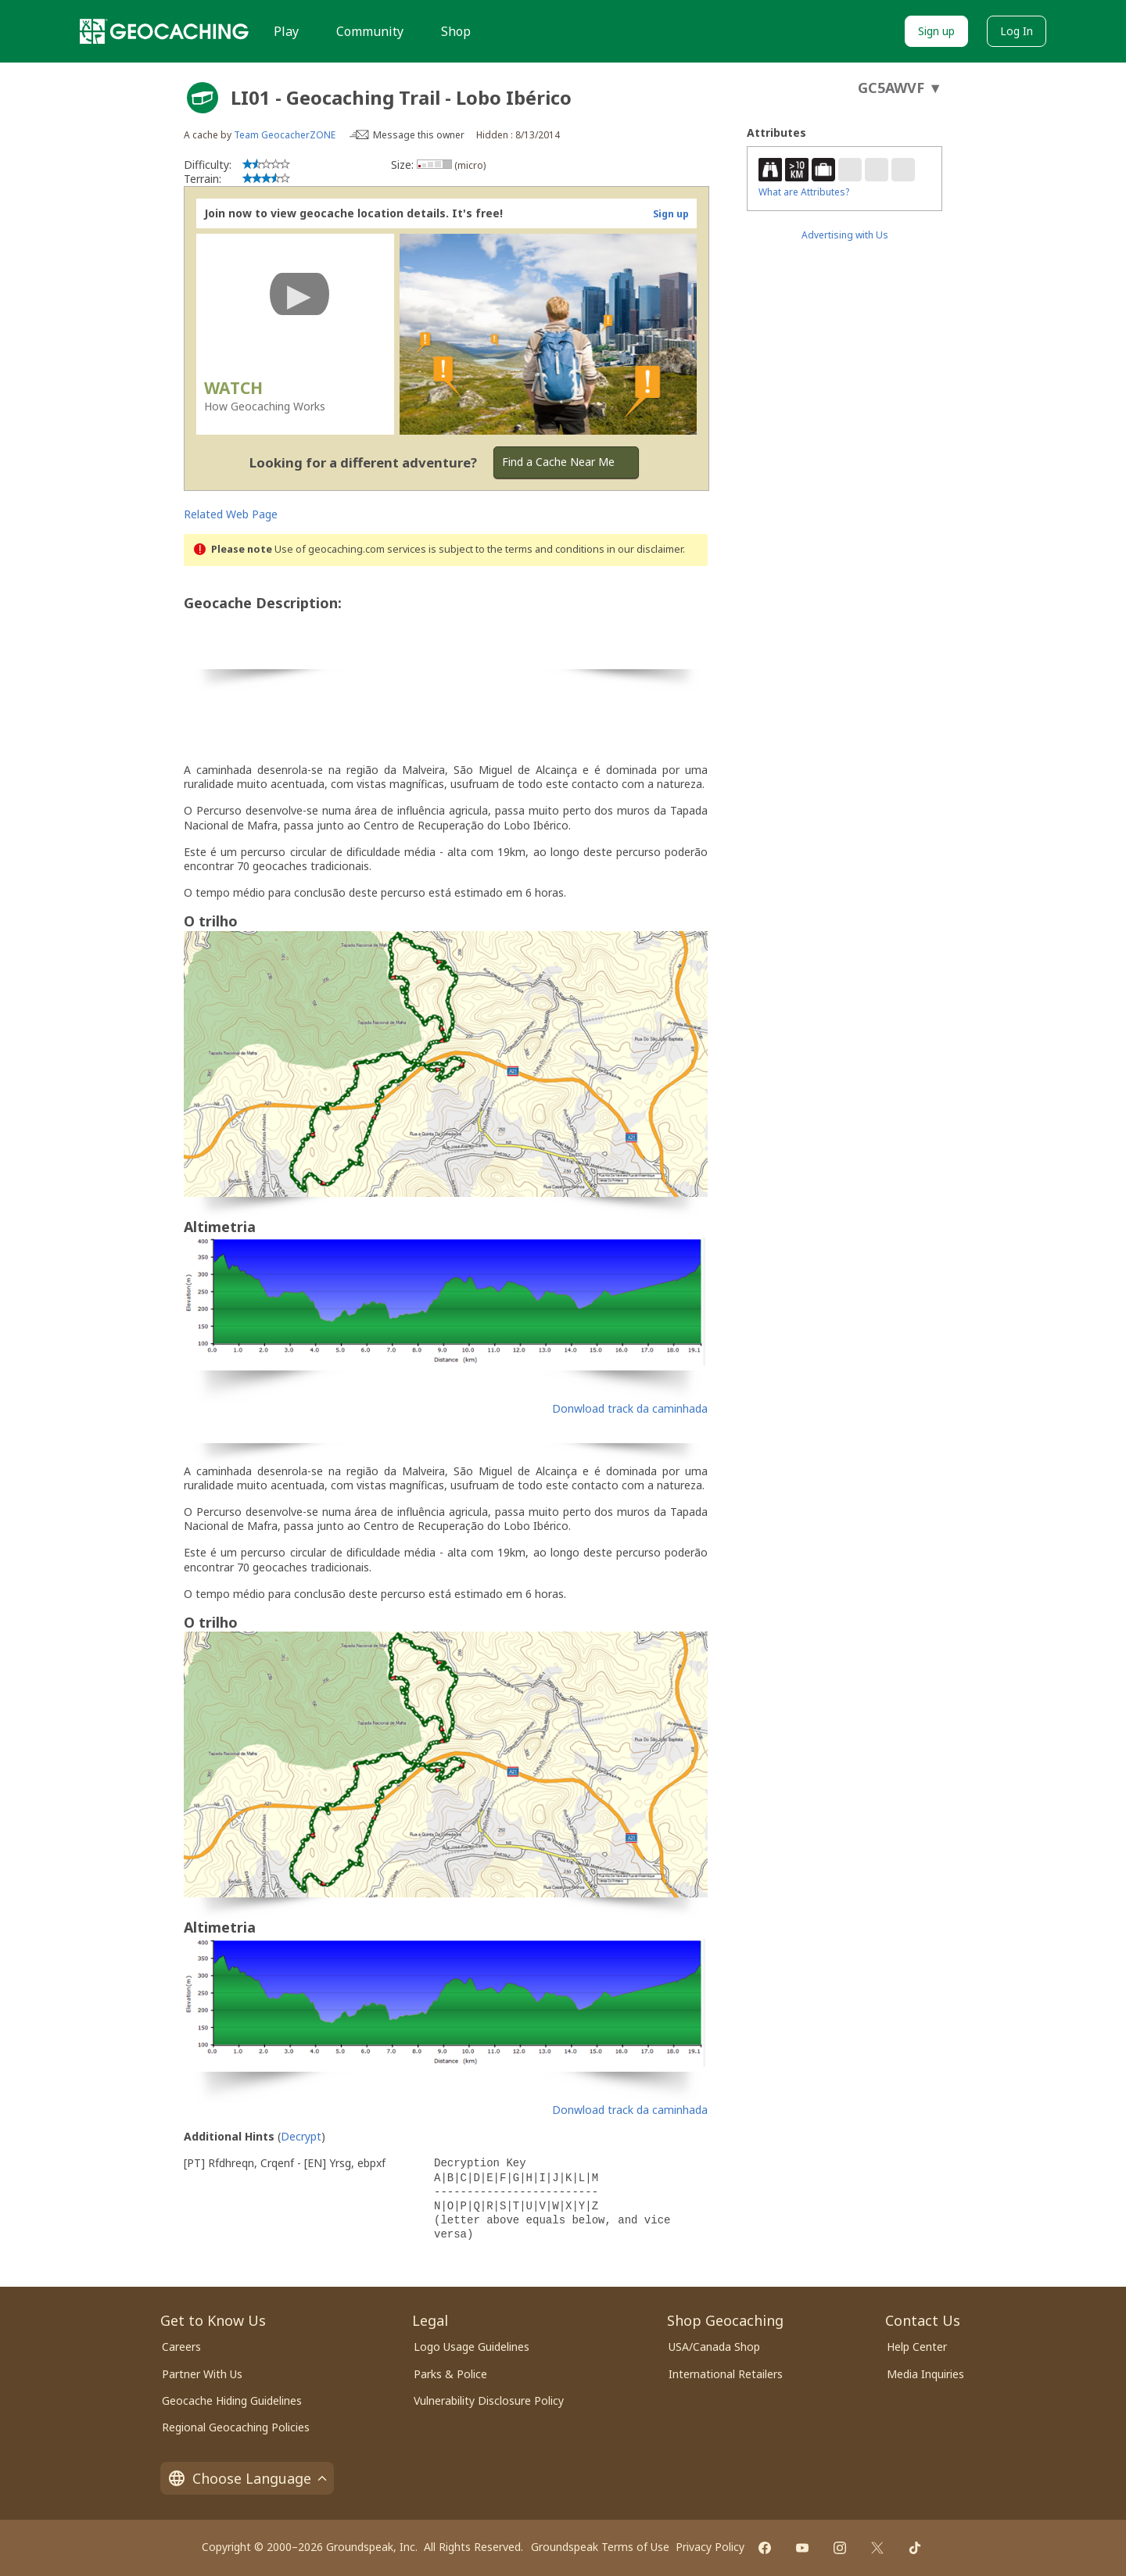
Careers (181, 2346)
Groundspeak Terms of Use (600, 2546)
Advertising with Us (844, 235)
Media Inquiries (925, 2373)
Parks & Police (450, 2373)
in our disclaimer (645, 549)
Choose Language (247, 2478)
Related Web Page (231, 514)
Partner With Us (202, 2373)
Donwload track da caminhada (630, 1408)
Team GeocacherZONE (284, 135)
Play (286, 31)
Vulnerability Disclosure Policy (489, 2400)
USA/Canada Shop (714, 2346)
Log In (1016, 30)
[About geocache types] (202, 97)
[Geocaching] (164, 31)
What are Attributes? (803, 192)
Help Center (917, 2346)
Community (369, 31)
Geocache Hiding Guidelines (232, 2400)
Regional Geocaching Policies (236, 2427)
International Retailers (726, 2373)
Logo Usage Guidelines (471, 2346)
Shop (456, 31)
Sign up (936, 30)
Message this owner (418, 135)
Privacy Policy (710, 2546)
